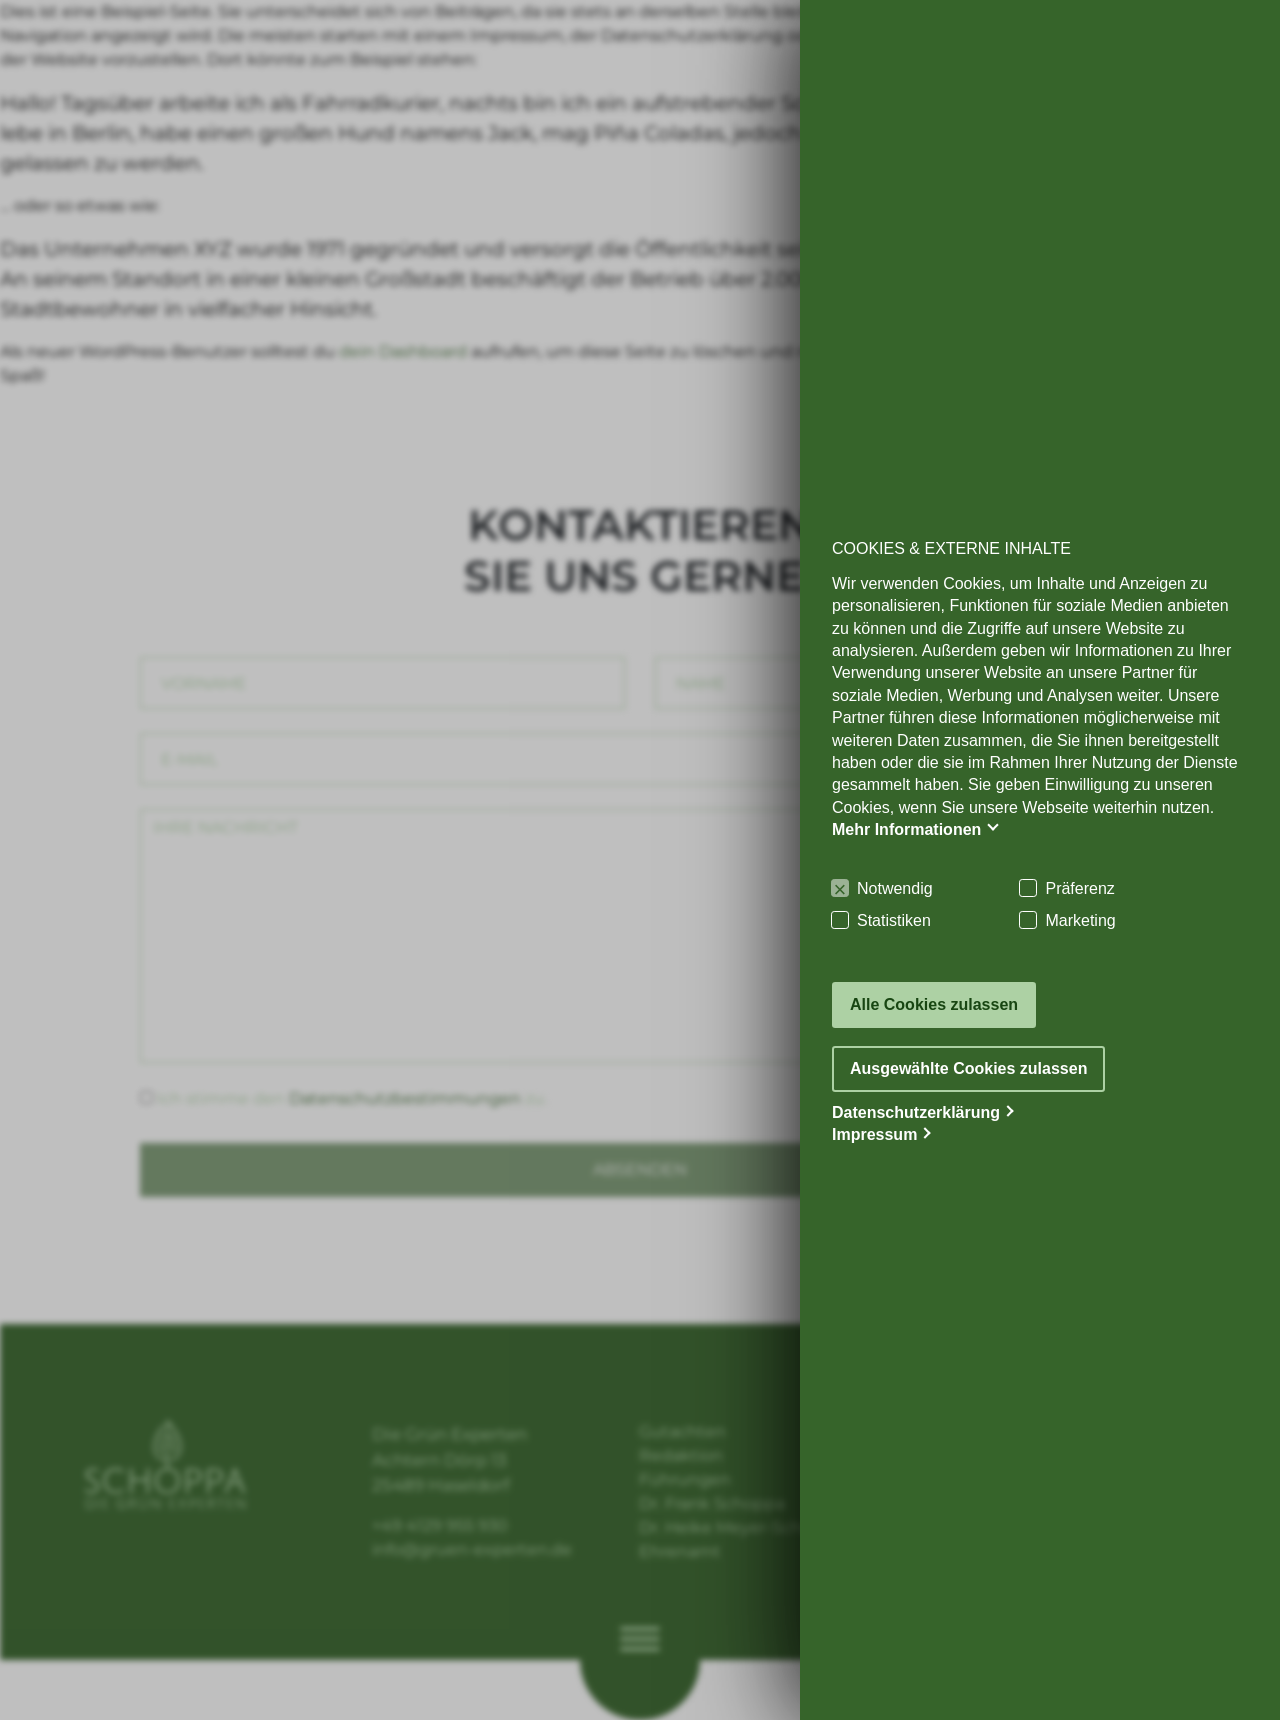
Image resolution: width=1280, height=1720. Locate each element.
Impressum (874, 1134)
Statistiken (894, 920)
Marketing (1080, 920)
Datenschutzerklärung (916, 1112)
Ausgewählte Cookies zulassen (968, 1068)
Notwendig (895, 888)
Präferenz (1079, 888)
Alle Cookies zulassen (934, 1004)
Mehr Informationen (906, 829)
